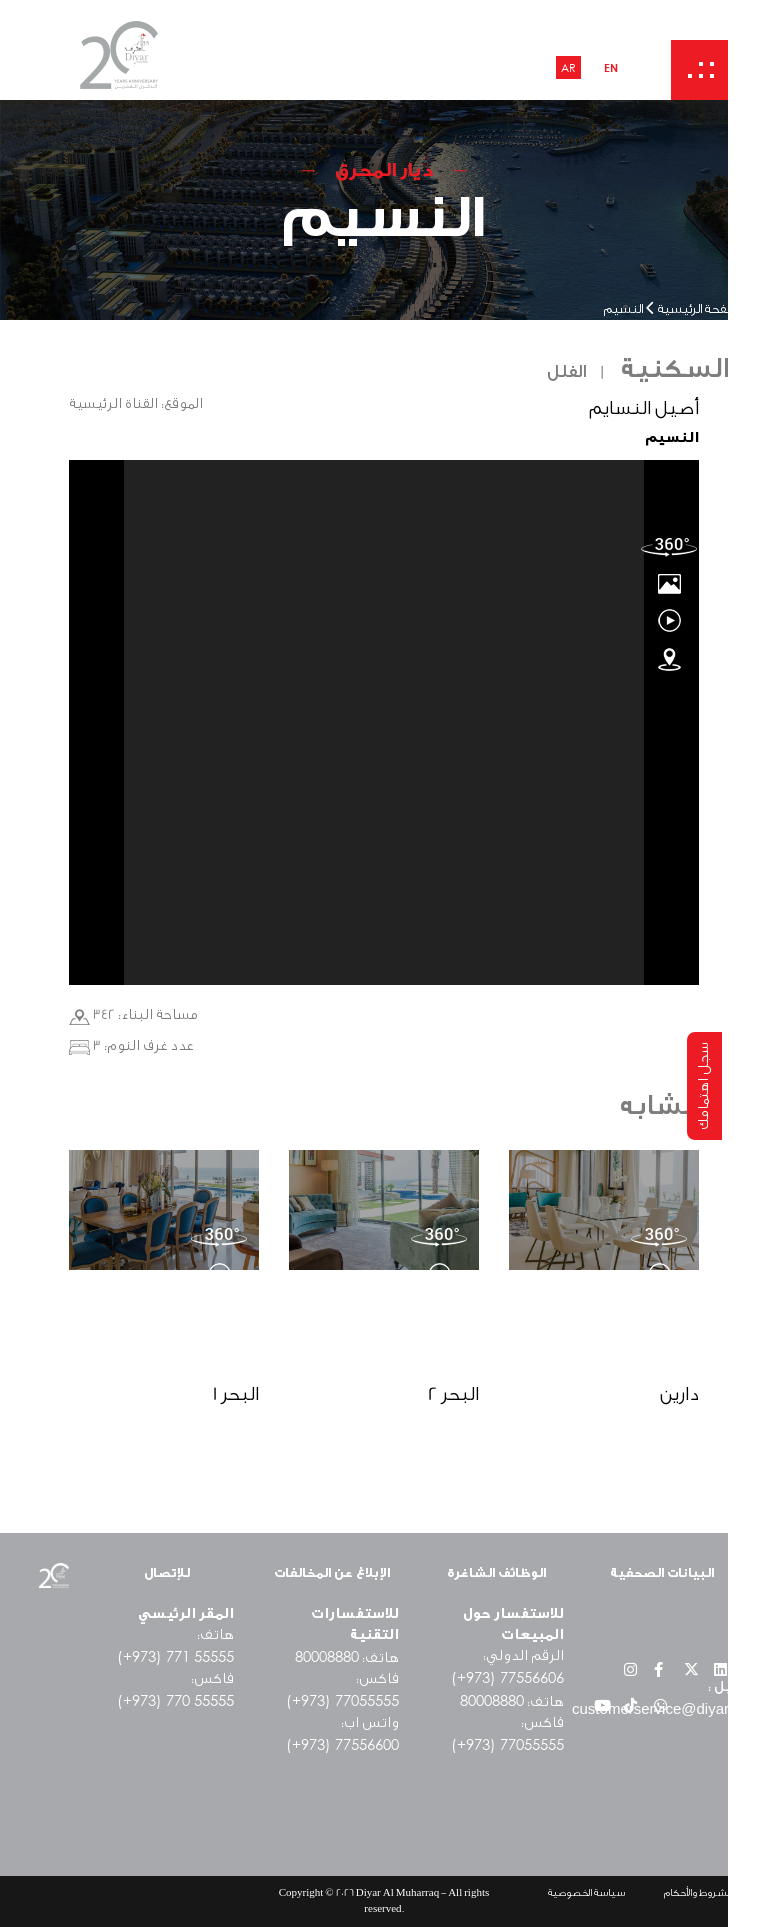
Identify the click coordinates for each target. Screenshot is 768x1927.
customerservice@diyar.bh (660, 1708)
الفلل (566, 371)
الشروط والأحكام (698, 1893)
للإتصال (167, 1572)
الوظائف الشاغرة (496, 1572)
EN (611, 67)
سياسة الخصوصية (586, 1893)
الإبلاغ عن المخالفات (332, 1572)
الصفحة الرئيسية (701, 309)
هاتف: (347, 1658)
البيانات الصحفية (662, 1572)
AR (568, 67)
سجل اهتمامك (704, 1086)
